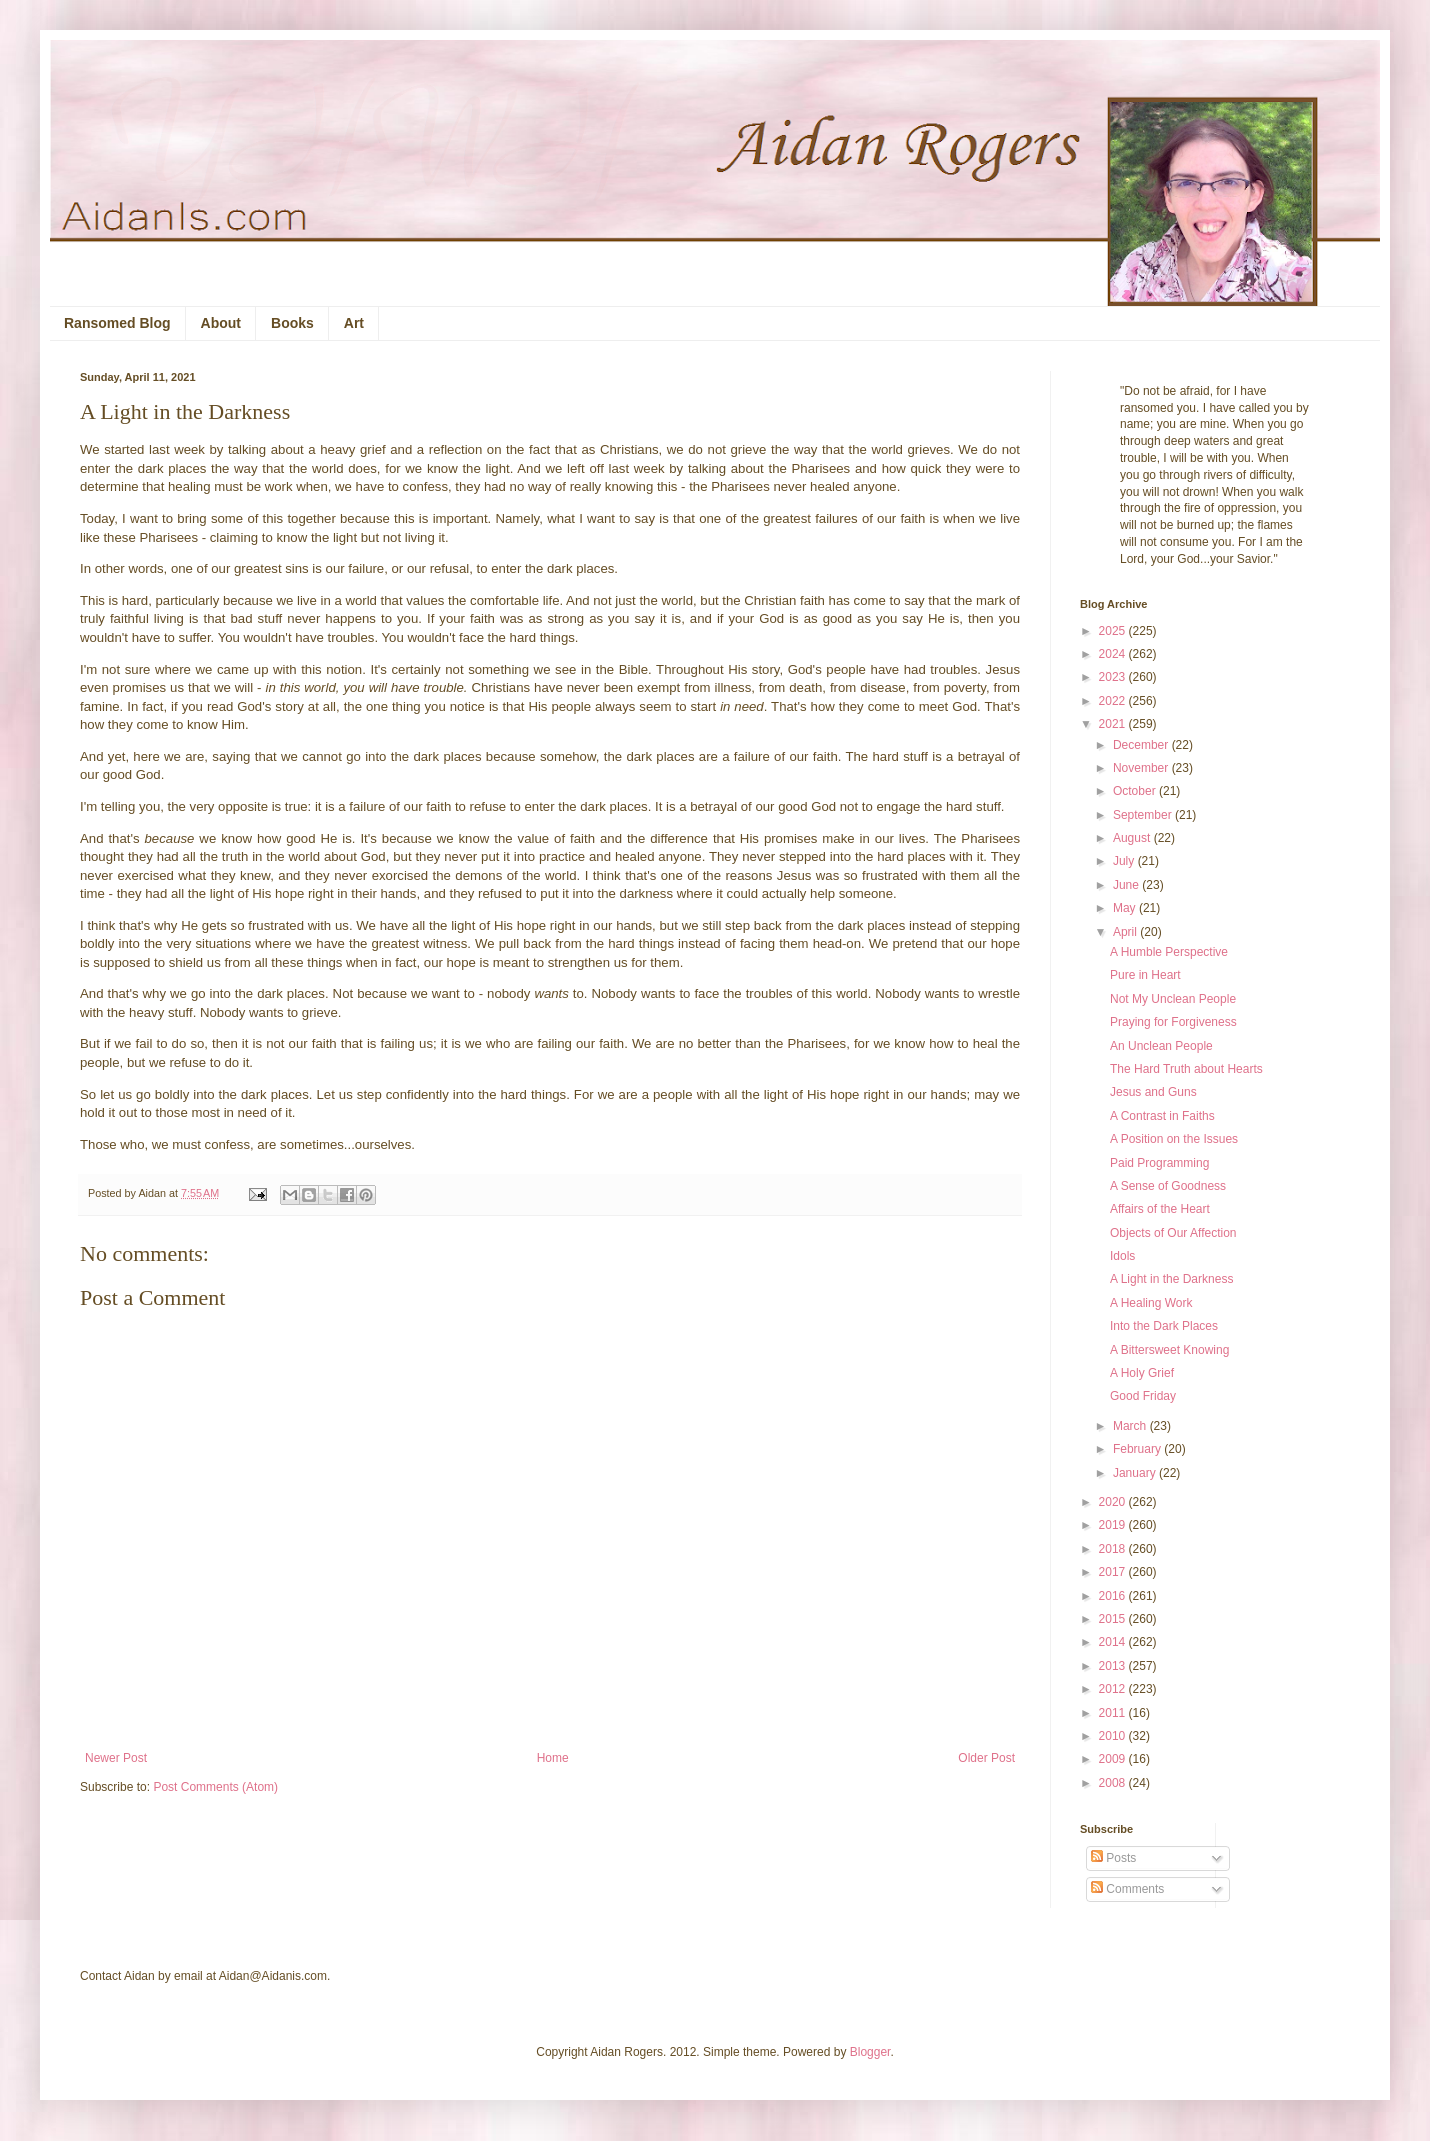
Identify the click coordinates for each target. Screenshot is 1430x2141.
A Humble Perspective (1169, 952)
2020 (1114, 1502)
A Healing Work (1151, 1303)
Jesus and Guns (1153, 1092)
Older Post (986, 1758)
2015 (1114, 1619)
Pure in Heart (1145, 975)
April (1126, 932)
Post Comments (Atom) (215, 1787)
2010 (1114, 1736)
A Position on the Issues (1174, 1139)
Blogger (870, 2052)
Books (292, 323)
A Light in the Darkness (1171, 1279)
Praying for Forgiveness (1173, 1022)
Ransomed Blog (117, 323)
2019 (1114, 1525)
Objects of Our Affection (1173, 1233)
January (1136, 1473)
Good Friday (1143, 1396)
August (1133, 838)
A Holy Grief (1142, 1373)
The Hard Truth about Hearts (1186, 1069)
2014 (1114, 1642)
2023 (1114, 677)
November (1142, 768)
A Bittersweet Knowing (1169, 1350)
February (1138, 1449)
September (1144, 815)
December (1142, 745)
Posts (1113, 1858)
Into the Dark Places (1164, 1326)
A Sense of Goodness (1168, 1186)
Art (354, 323)
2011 (1114, 1713)
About (221, 323)
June (1127, 885)
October (1136, 791)
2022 (1114, 701)
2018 (1114, 1549)
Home (553, 1758)
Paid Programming (1159, 1163)
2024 (1114, 654)
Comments (1127, 1889)
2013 (1114, 1666)
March (1131, 1426)
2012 (1114, 1689)
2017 (1114, 1572)
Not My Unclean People (1173, 999)
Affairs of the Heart (1160, 1209)
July (1125, 861)
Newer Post (116, 1758)
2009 (1114, 1759)
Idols (1122, 1256)
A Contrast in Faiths (1162, 1116)
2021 (1114, 724)
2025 (1114, 631)
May (1126, 908)
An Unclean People (1161, 1046)
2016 (1114, 1596)
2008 (1114, 1783)
